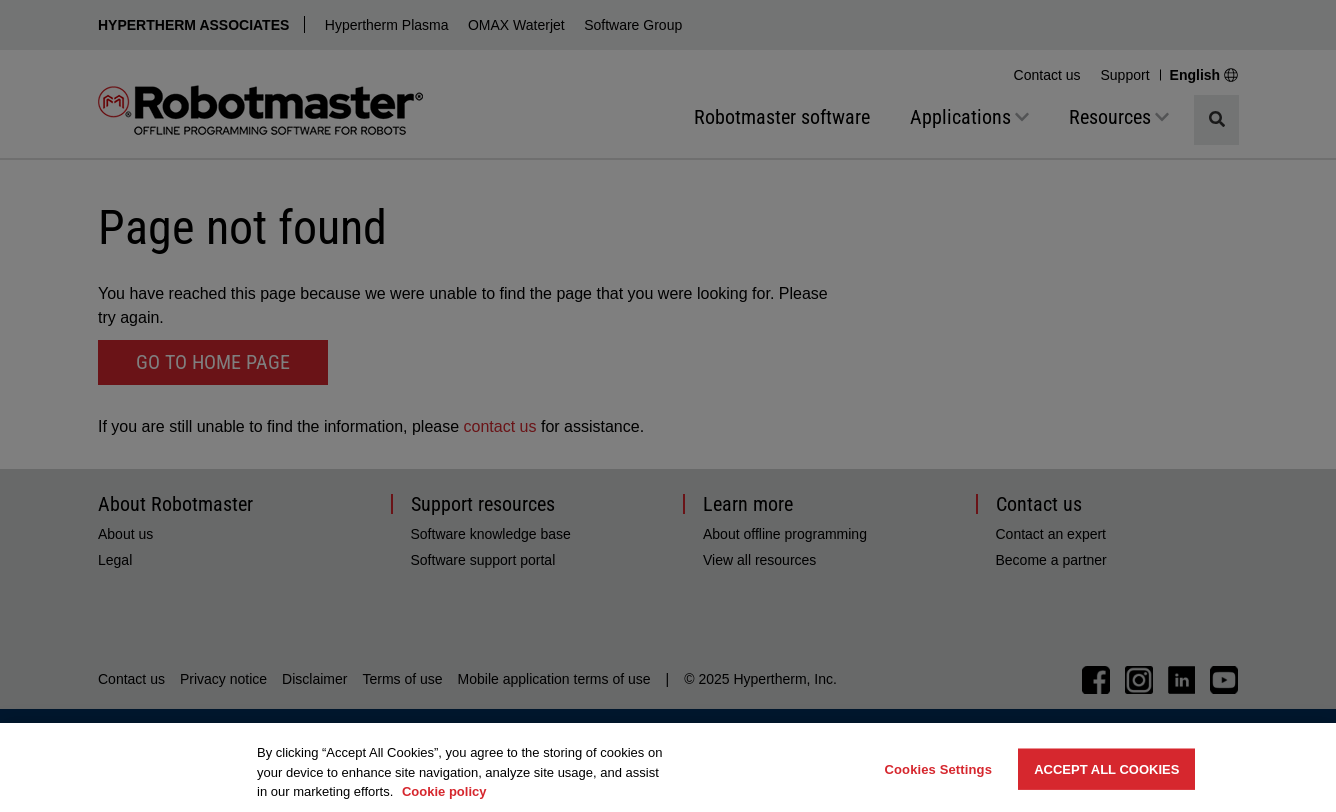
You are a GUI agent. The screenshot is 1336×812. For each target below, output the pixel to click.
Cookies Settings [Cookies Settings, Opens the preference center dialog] (938, 768)
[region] (668, 767)
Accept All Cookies (1106, 768)
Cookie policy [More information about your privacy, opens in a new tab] (444, 791)
